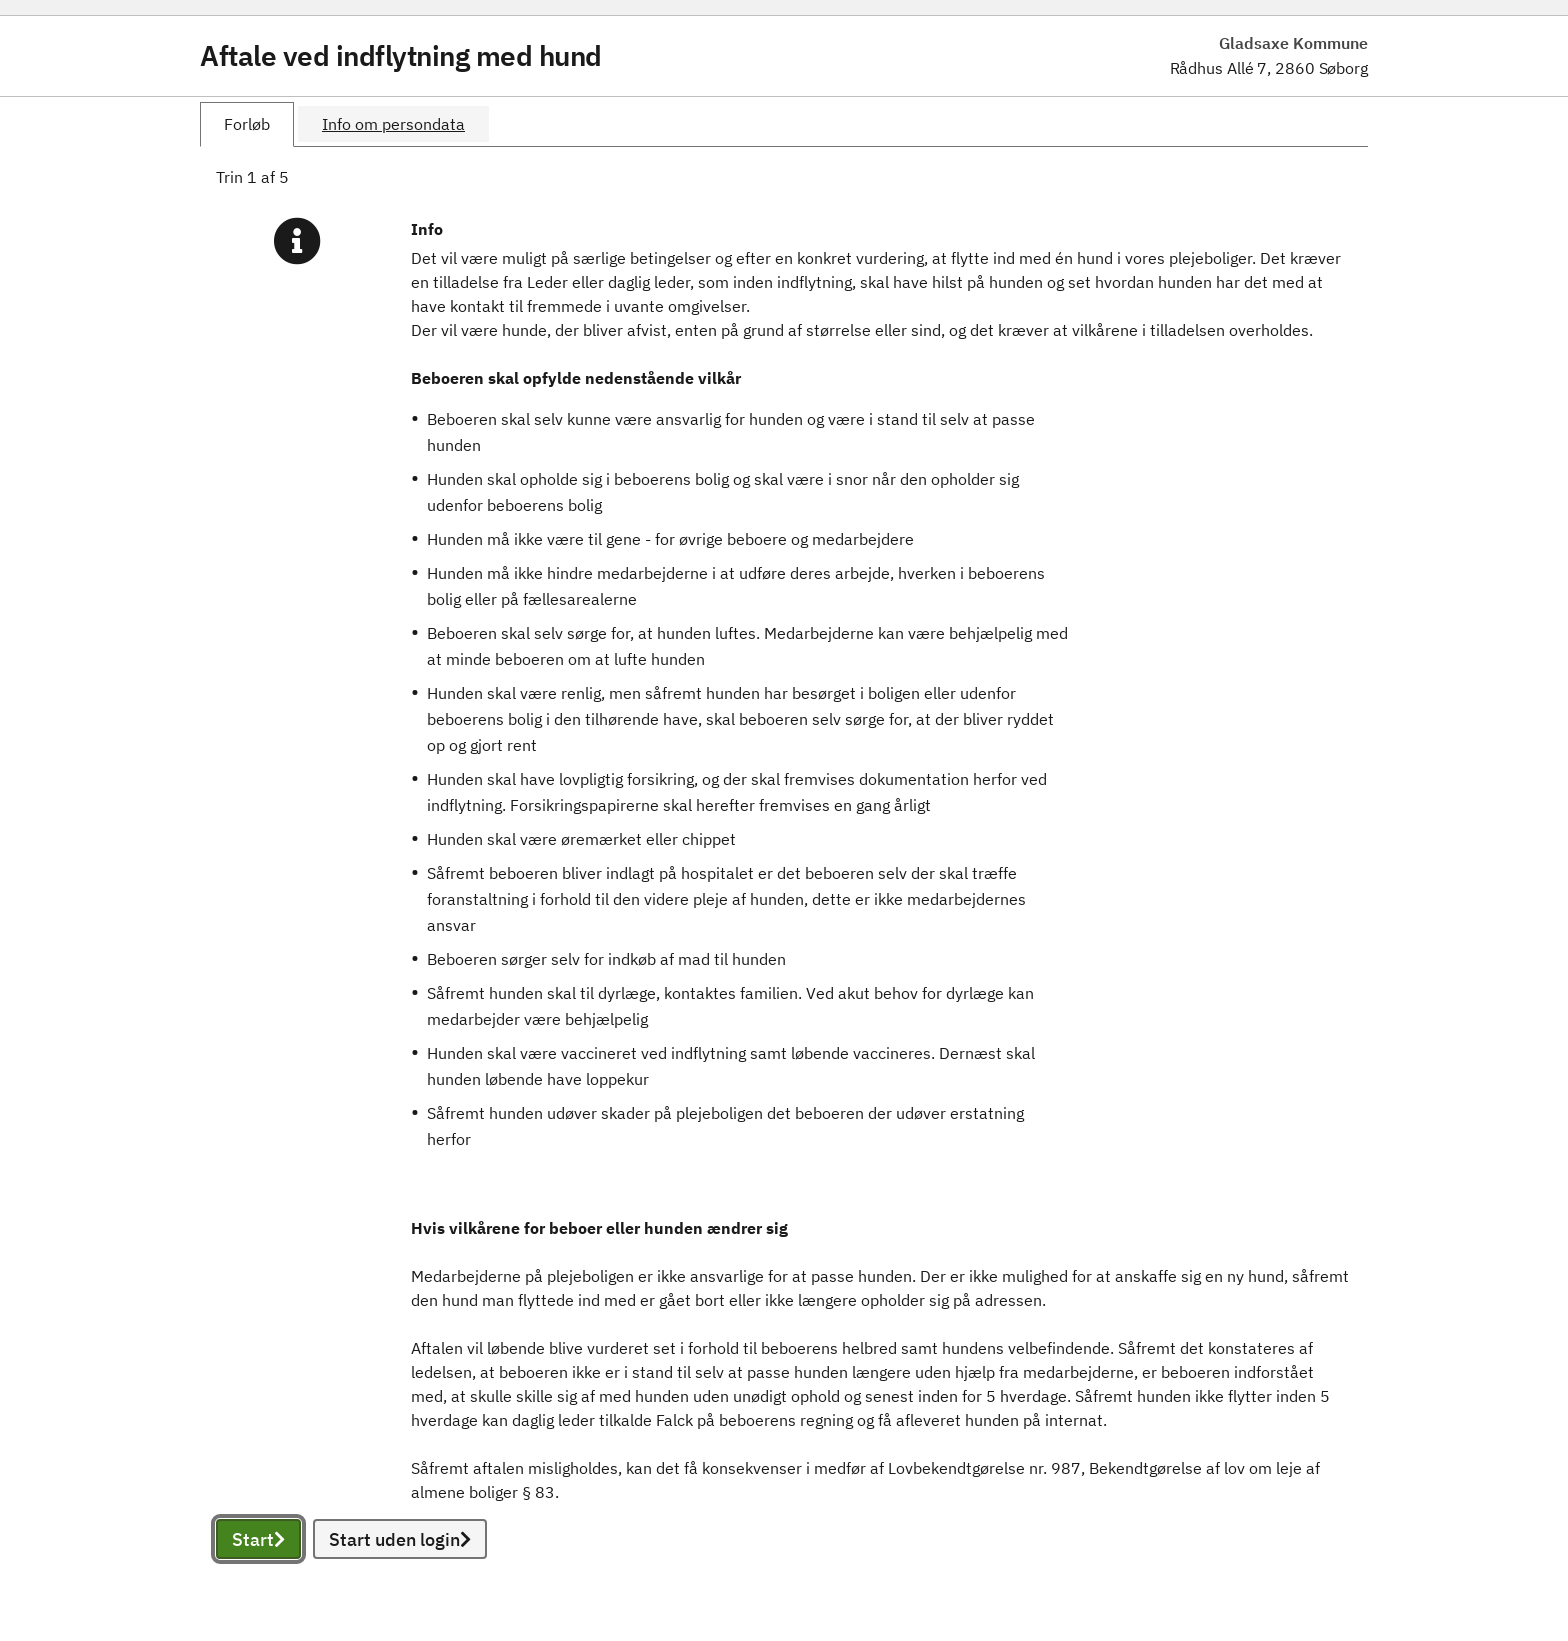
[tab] (247, 124)
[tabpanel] (784, 885)
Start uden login (400, 1539)
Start (258, 1539)
